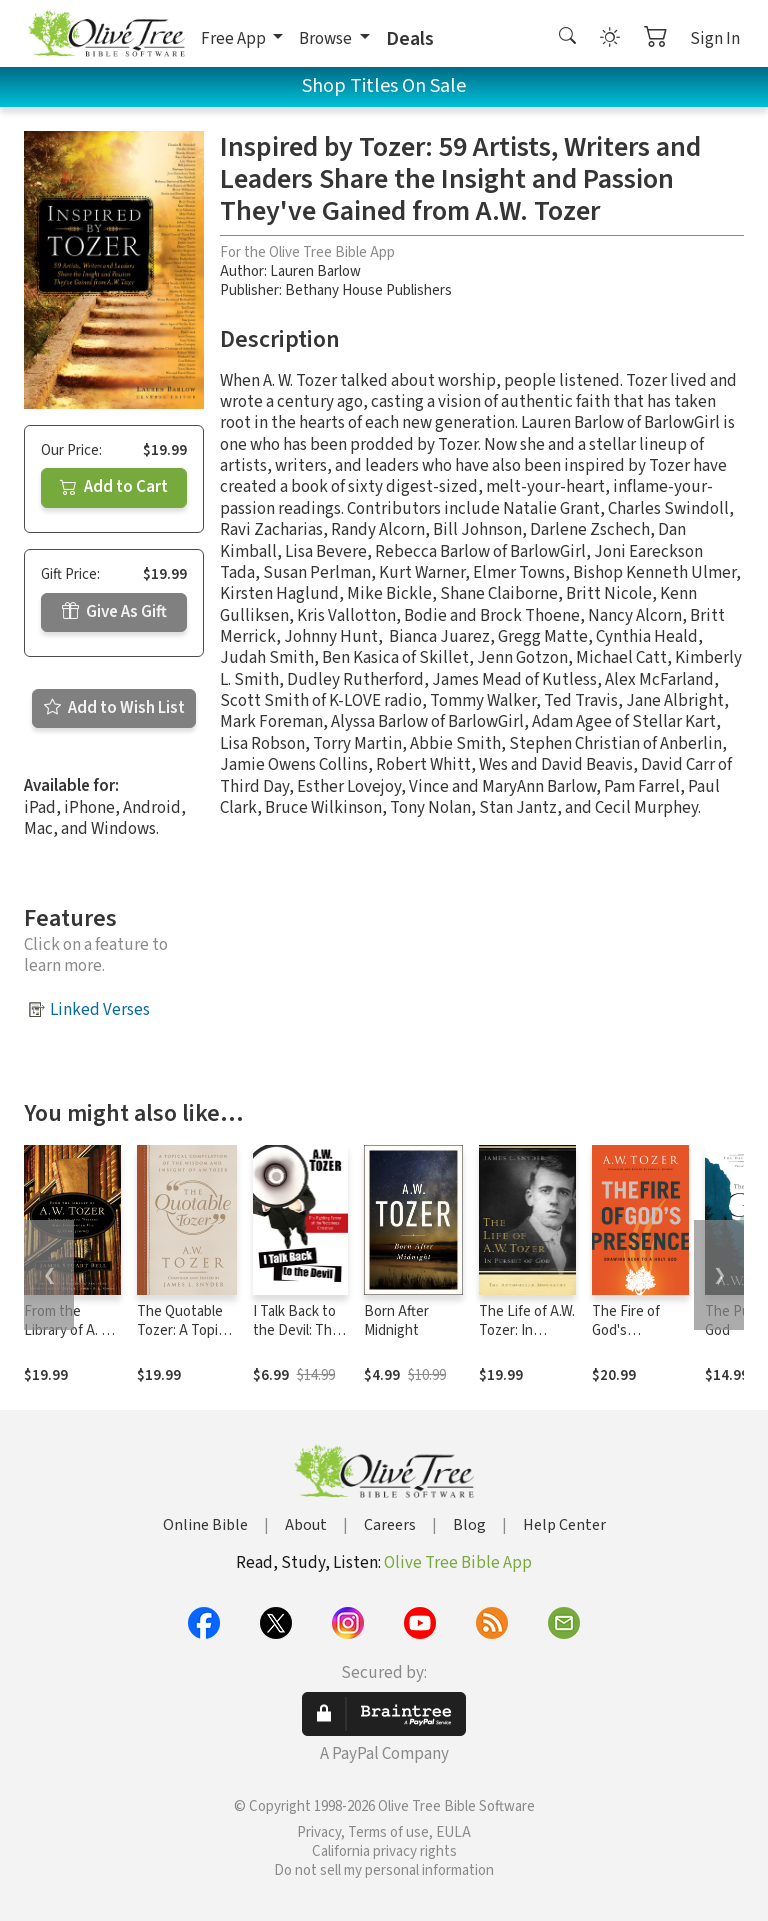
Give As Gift (114, 612)
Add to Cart (114, 487)
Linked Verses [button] (100, 1010)
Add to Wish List (114, 708)
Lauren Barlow (315, 271)
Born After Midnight (396, 1321)
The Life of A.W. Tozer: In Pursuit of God (527, 1330)
